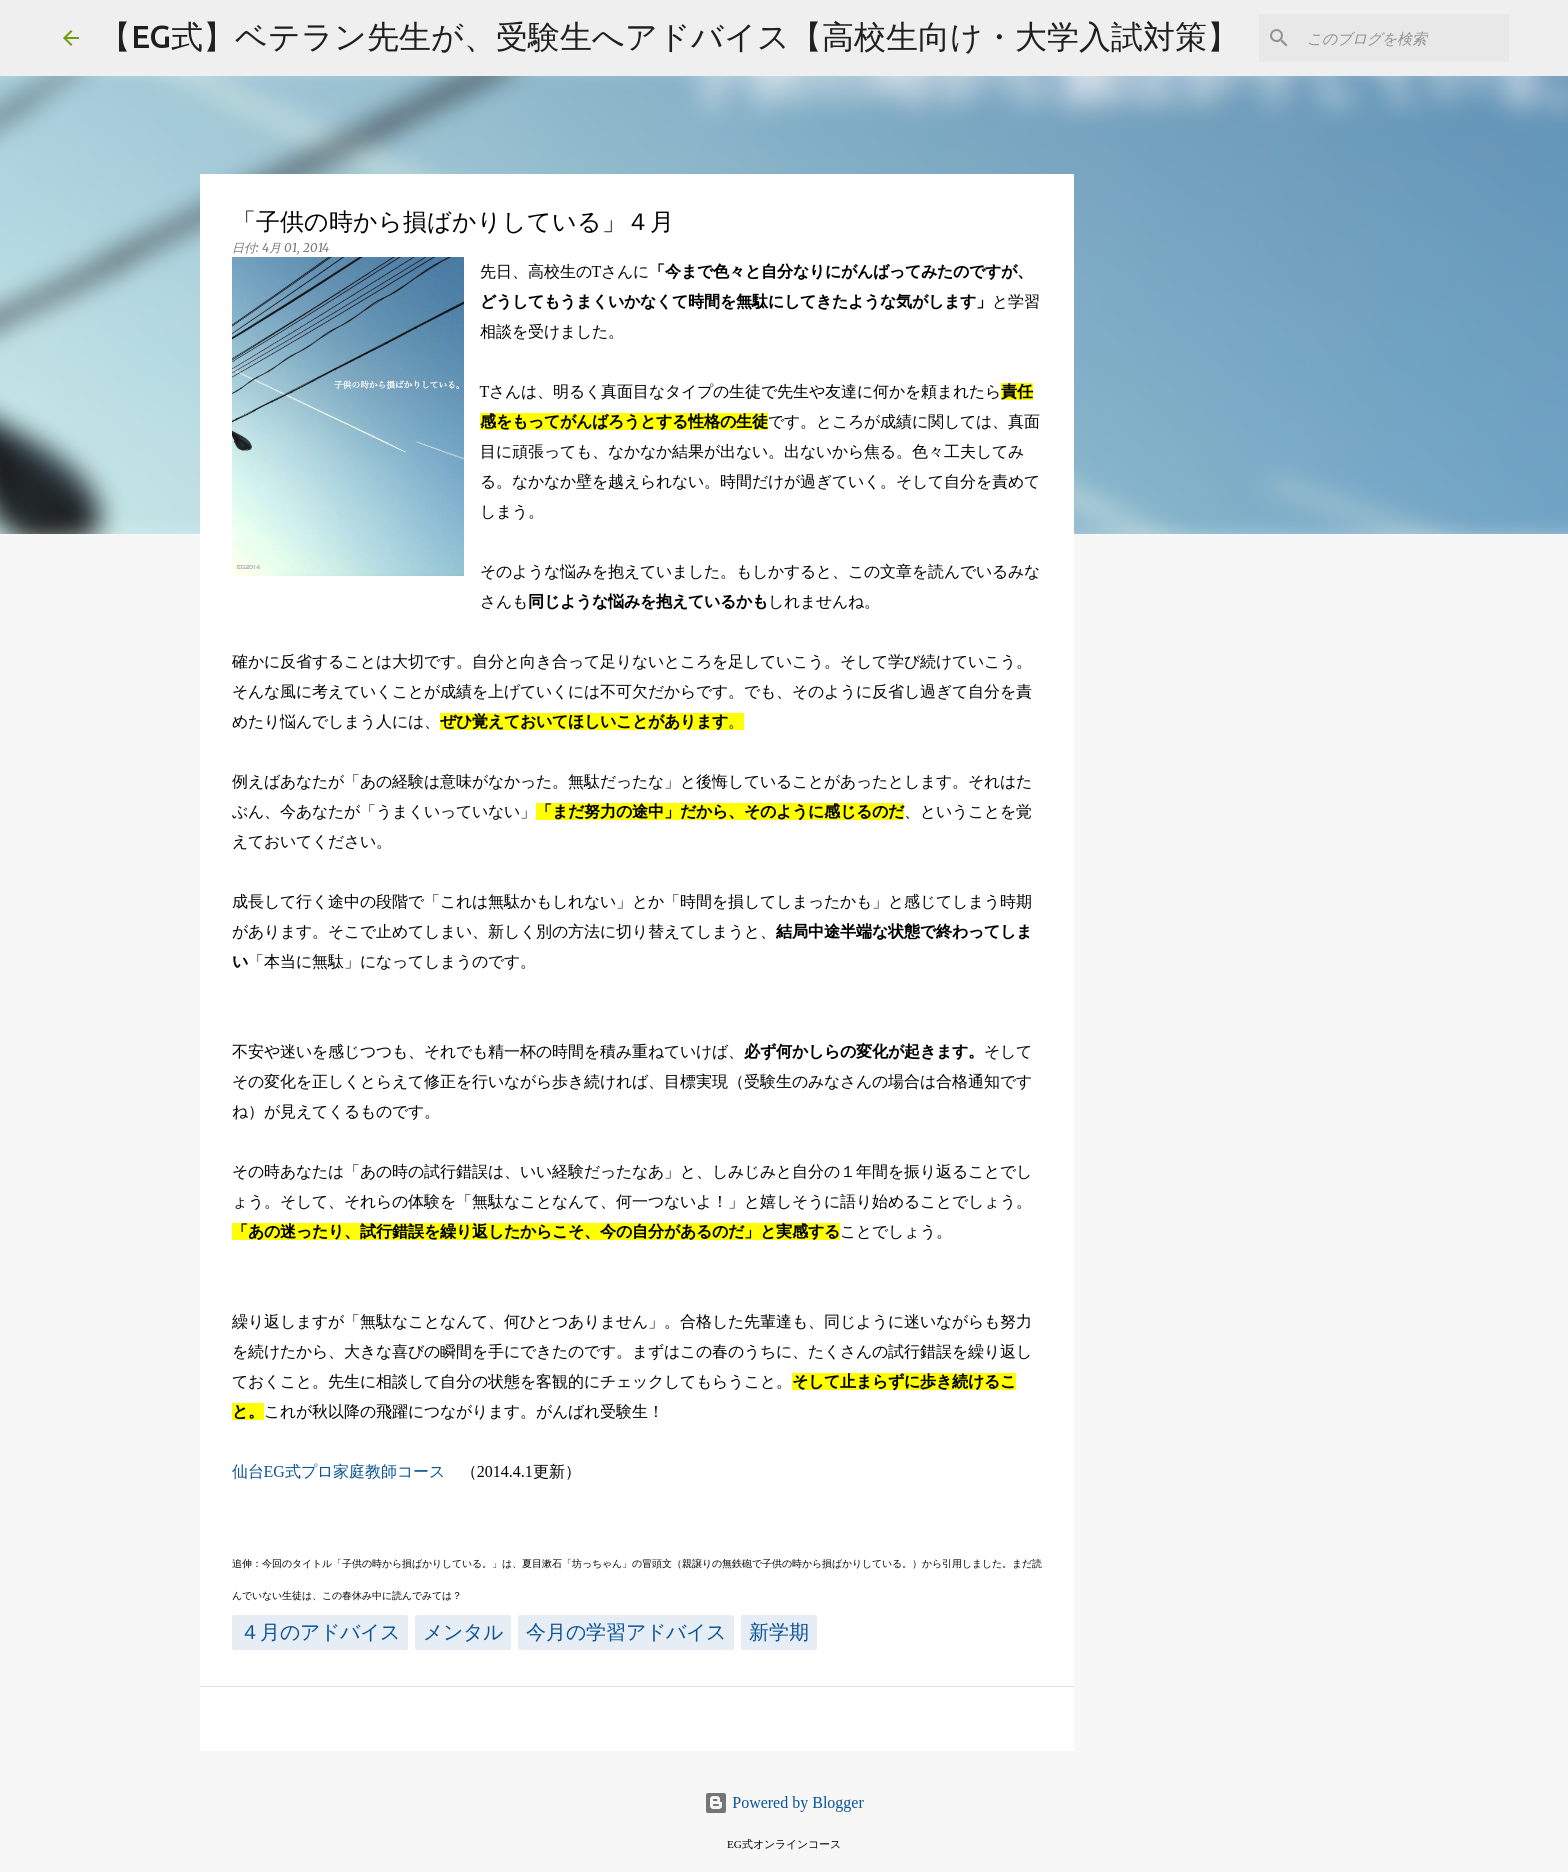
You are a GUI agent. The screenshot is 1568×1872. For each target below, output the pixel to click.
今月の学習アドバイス (626, 1632)
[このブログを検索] (1404, 38)
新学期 (779, 1632)
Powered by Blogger (784, 1802)
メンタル (463, 1632)
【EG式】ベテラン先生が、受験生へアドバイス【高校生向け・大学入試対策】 (669, 36)
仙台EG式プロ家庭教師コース (338, 1471)
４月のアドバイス (320, 1632)
